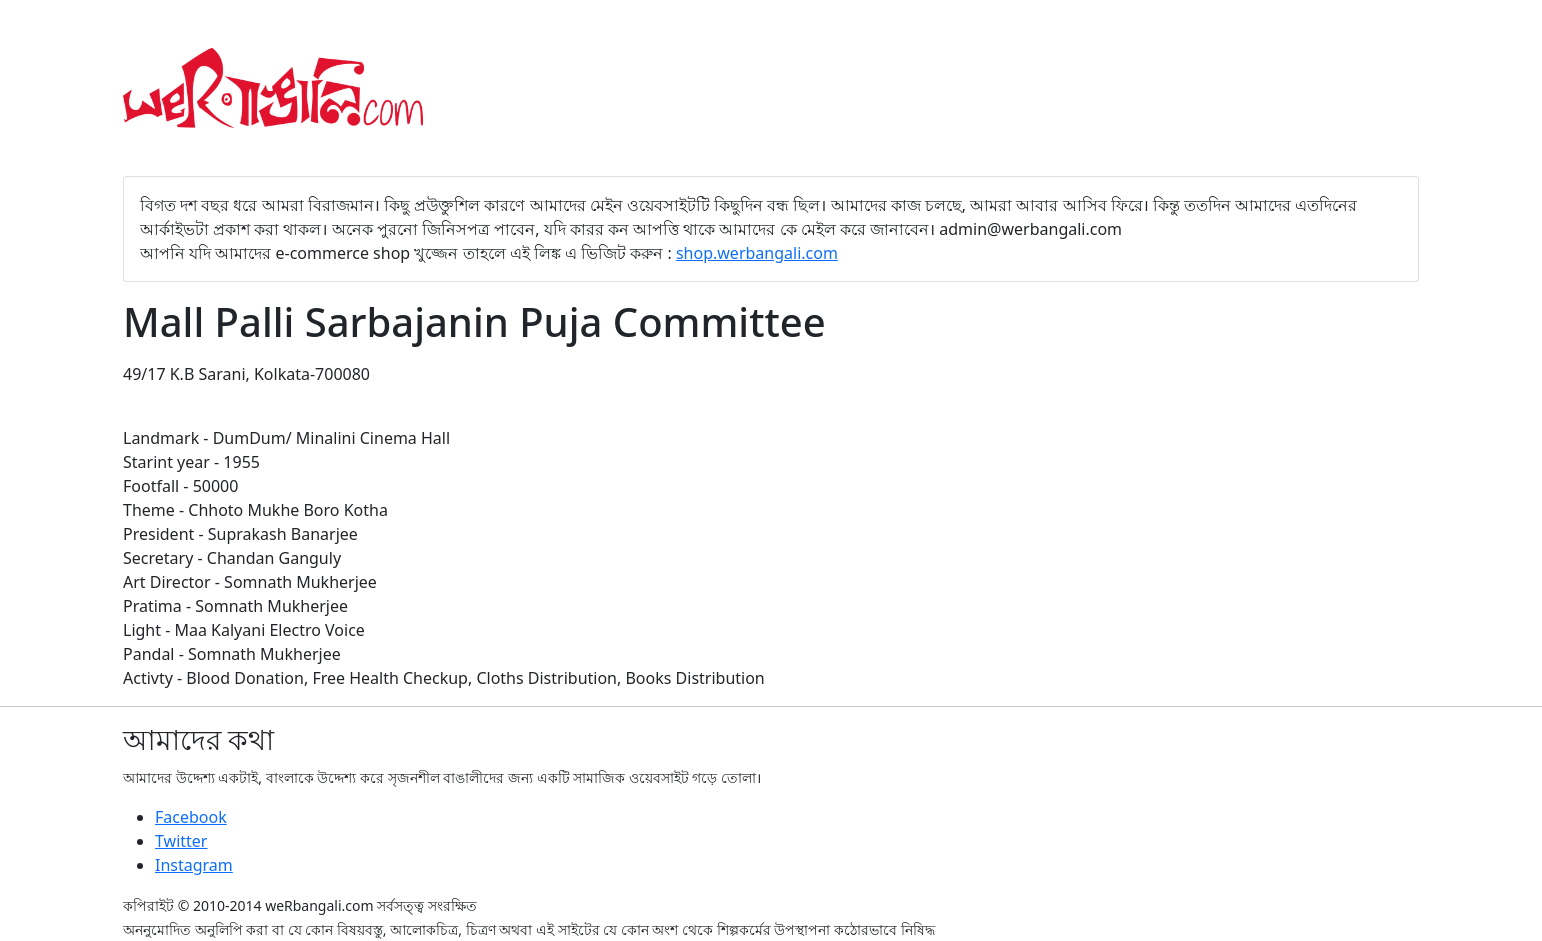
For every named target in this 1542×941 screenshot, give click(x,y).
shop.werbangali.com (757, 253)
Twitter (181, 841)
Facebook (191, 817)
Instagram (194, 865)
